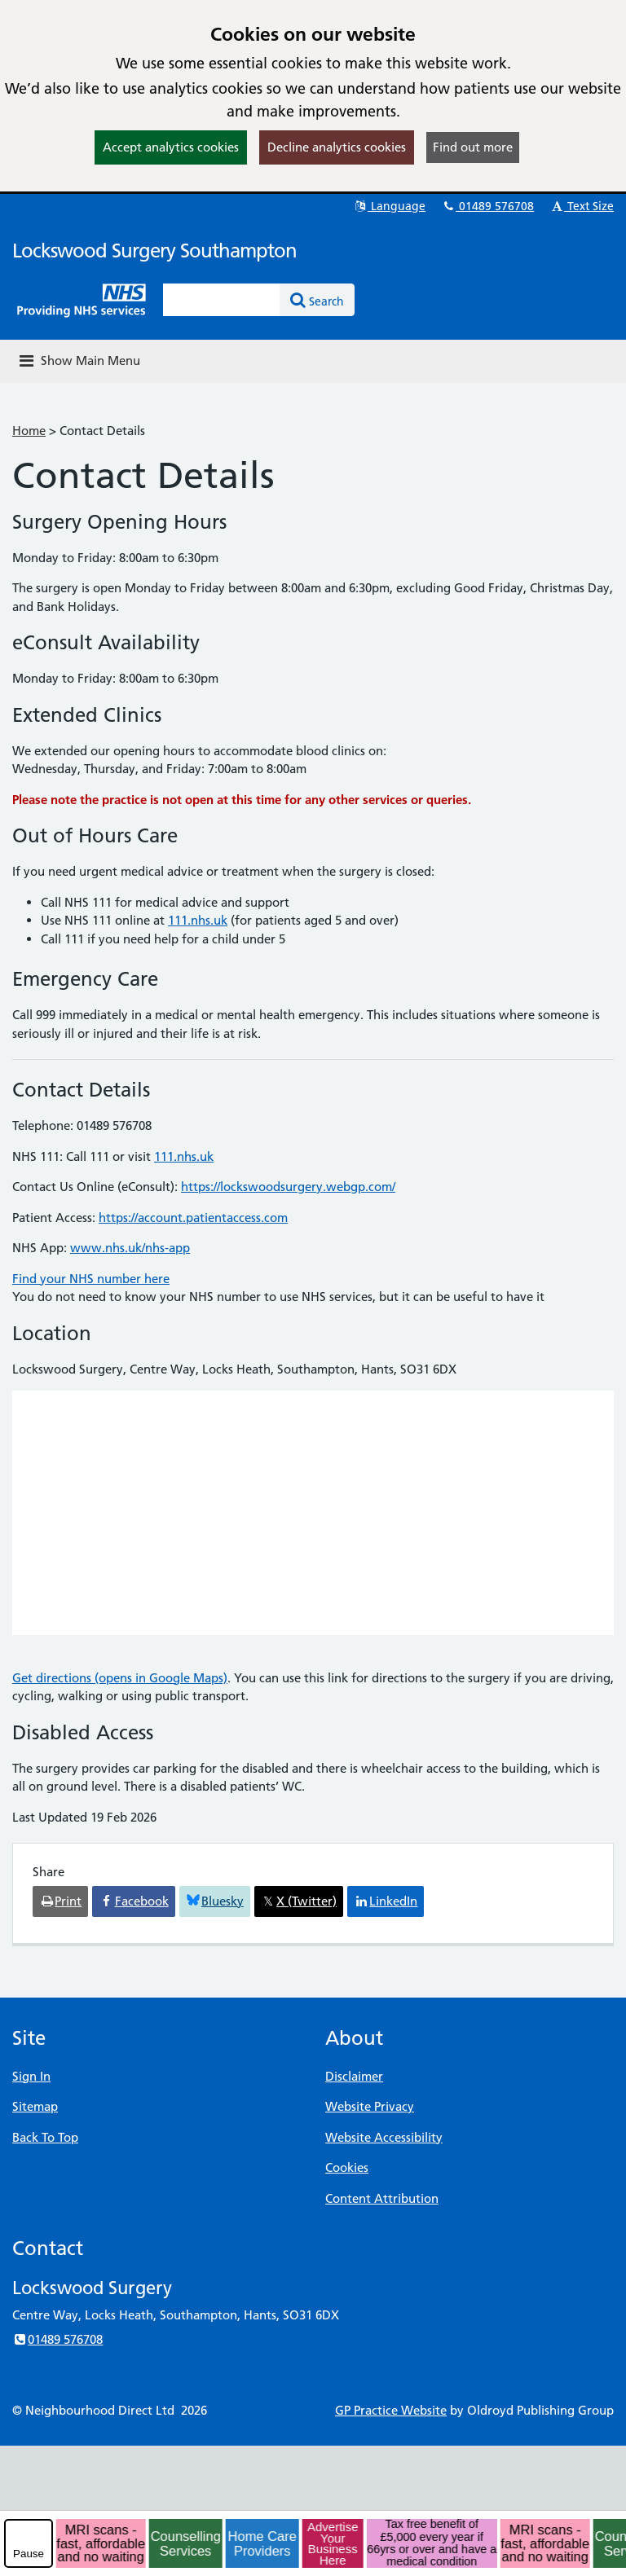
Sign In (31, 2076)
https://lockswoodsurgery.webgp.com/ (288, 1186)
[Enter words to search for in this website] (221, 300)
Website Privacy (369, 2106)
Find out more (473, 147)
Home (29, 430)
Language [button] (389, 206)
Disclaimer (354, 2076)
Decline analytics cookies (336, 147)
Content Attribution (382, 2198)
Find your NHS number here (91, 1278)
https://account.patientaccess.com (193, 1217)
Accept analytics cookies (171, 147)
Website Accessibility (384, 2137)
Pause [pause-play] (28, 2553)
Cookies (346, 2167)
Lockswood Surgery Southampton (154, 250)
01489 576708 (487, 206)
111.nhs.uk (197, 920)
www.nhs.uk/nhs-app (130, 1247)
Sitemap (35, 2106)
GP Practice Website (391, 2410)
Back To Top (45, 2137)
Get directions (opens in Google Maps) (119, 1678)
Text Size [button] (581, 206)
